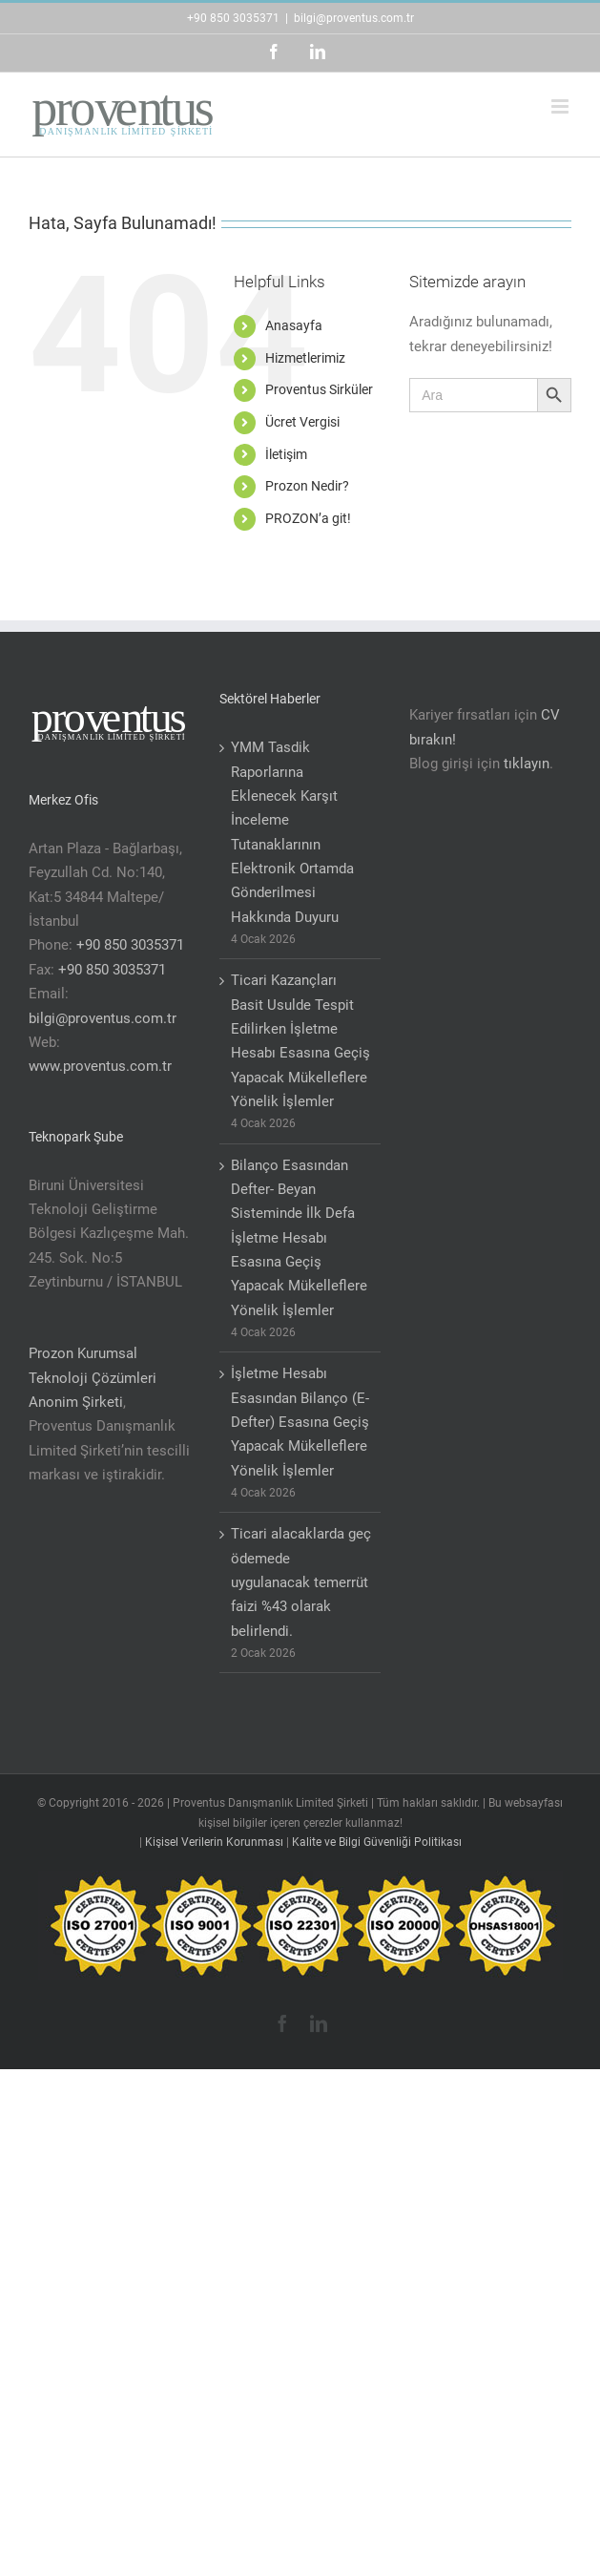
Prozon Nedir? (307, 485)
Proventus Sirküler (319, 389)
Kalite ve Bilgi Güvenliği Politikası (377, 1842)
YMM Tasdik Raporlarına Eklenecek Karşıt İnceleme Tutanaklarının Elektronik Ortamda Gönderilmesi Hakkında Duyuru (292, 832)
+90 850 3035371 (233, 18)
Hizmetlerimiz (305, 358)
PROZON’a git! (308, 518)
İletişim (286, 454)
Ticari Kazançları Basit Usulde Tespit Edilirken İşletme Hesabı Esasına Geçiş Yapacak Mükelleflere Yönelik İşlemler (300, 1041)
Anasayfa (293, 325)
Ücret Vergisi (302, 421)
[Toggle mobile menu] (561, 106)
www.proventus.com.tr (100, 1066)
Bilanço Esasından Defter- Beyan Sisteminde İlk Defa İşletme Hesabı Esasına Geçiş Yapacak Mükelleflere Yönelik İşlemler (299, 1238)
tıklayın (526, 763)
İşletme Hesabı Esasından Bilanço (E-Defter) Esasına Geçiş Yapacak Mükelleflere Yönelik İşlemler (300, 1421)
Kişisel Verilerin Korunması (214, 1842)
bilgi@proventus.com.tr (354, 18)
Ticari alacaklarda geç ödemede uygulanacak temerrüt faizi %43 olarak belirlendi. (301, 1582)
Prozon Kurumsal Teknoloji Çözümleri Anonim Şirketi (92, 1378)
